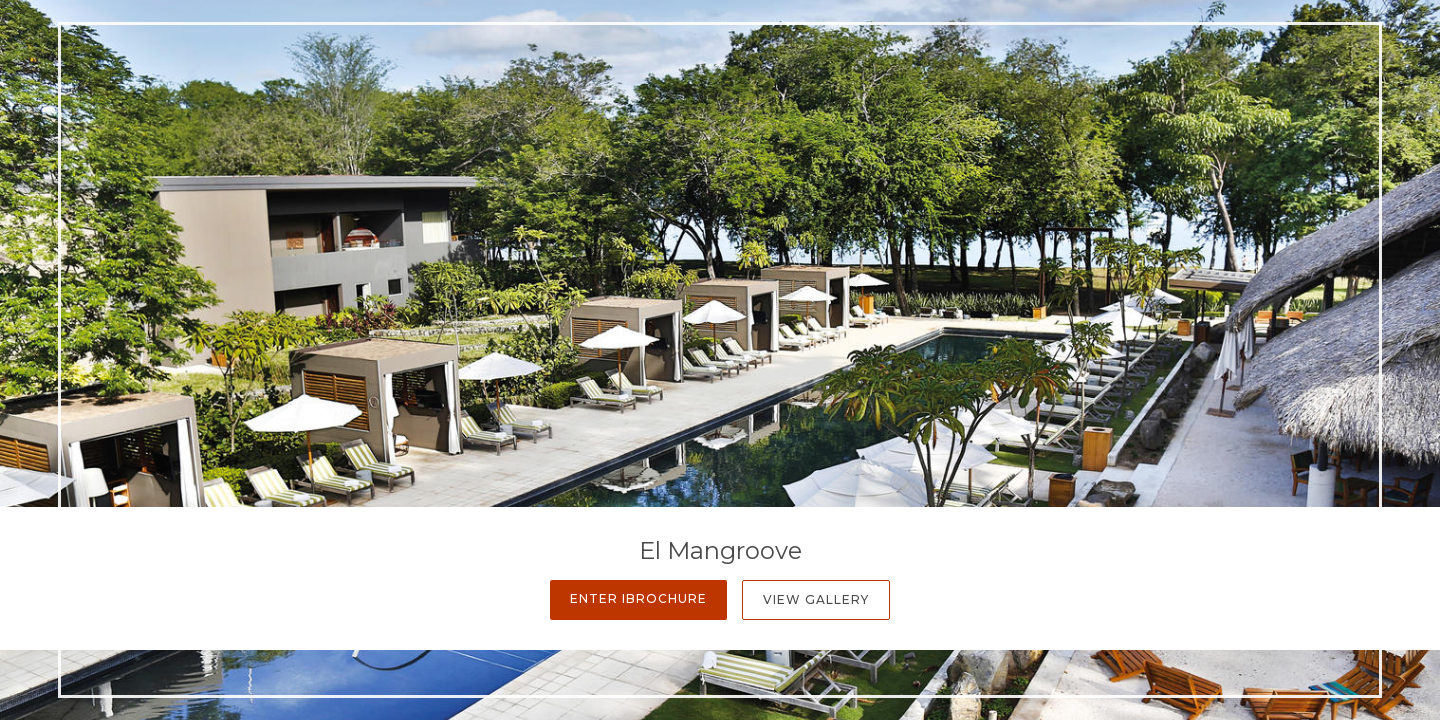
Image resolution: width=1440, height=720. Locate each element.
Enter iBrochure (638, 598)
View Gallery (816, 599)
